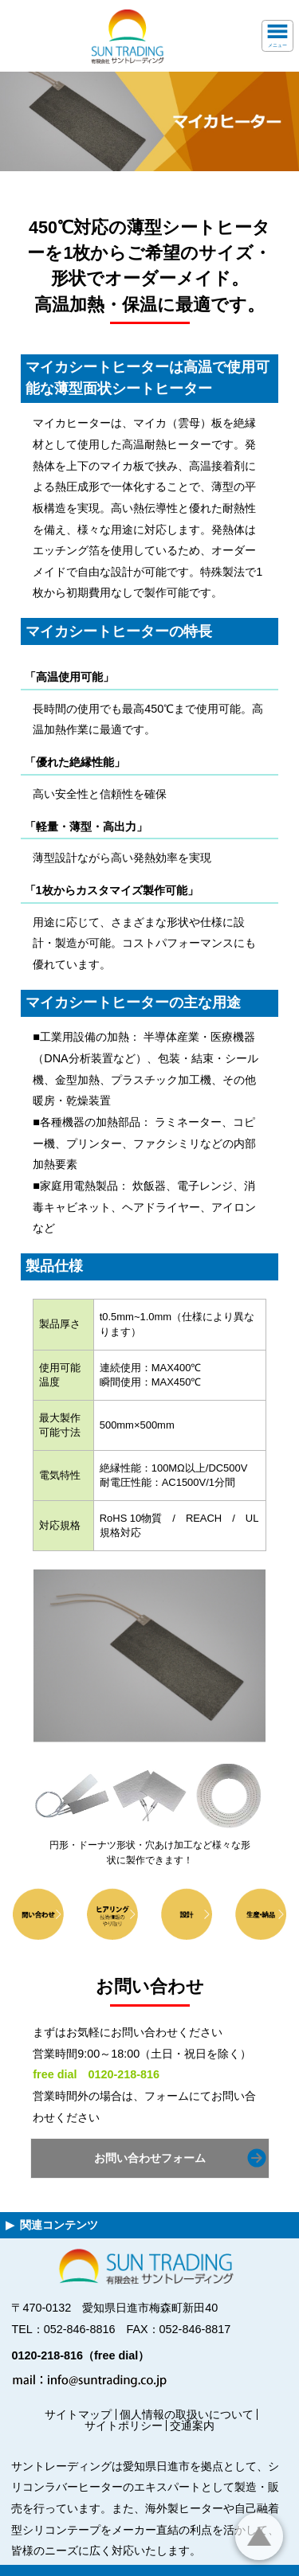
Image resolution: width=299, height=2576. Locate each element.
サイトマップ (78, 2414)
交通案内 (192, 2425)
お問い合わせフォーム (150, 2158)
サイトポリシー (124, 2425)
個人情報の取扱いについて (187, 2414)
